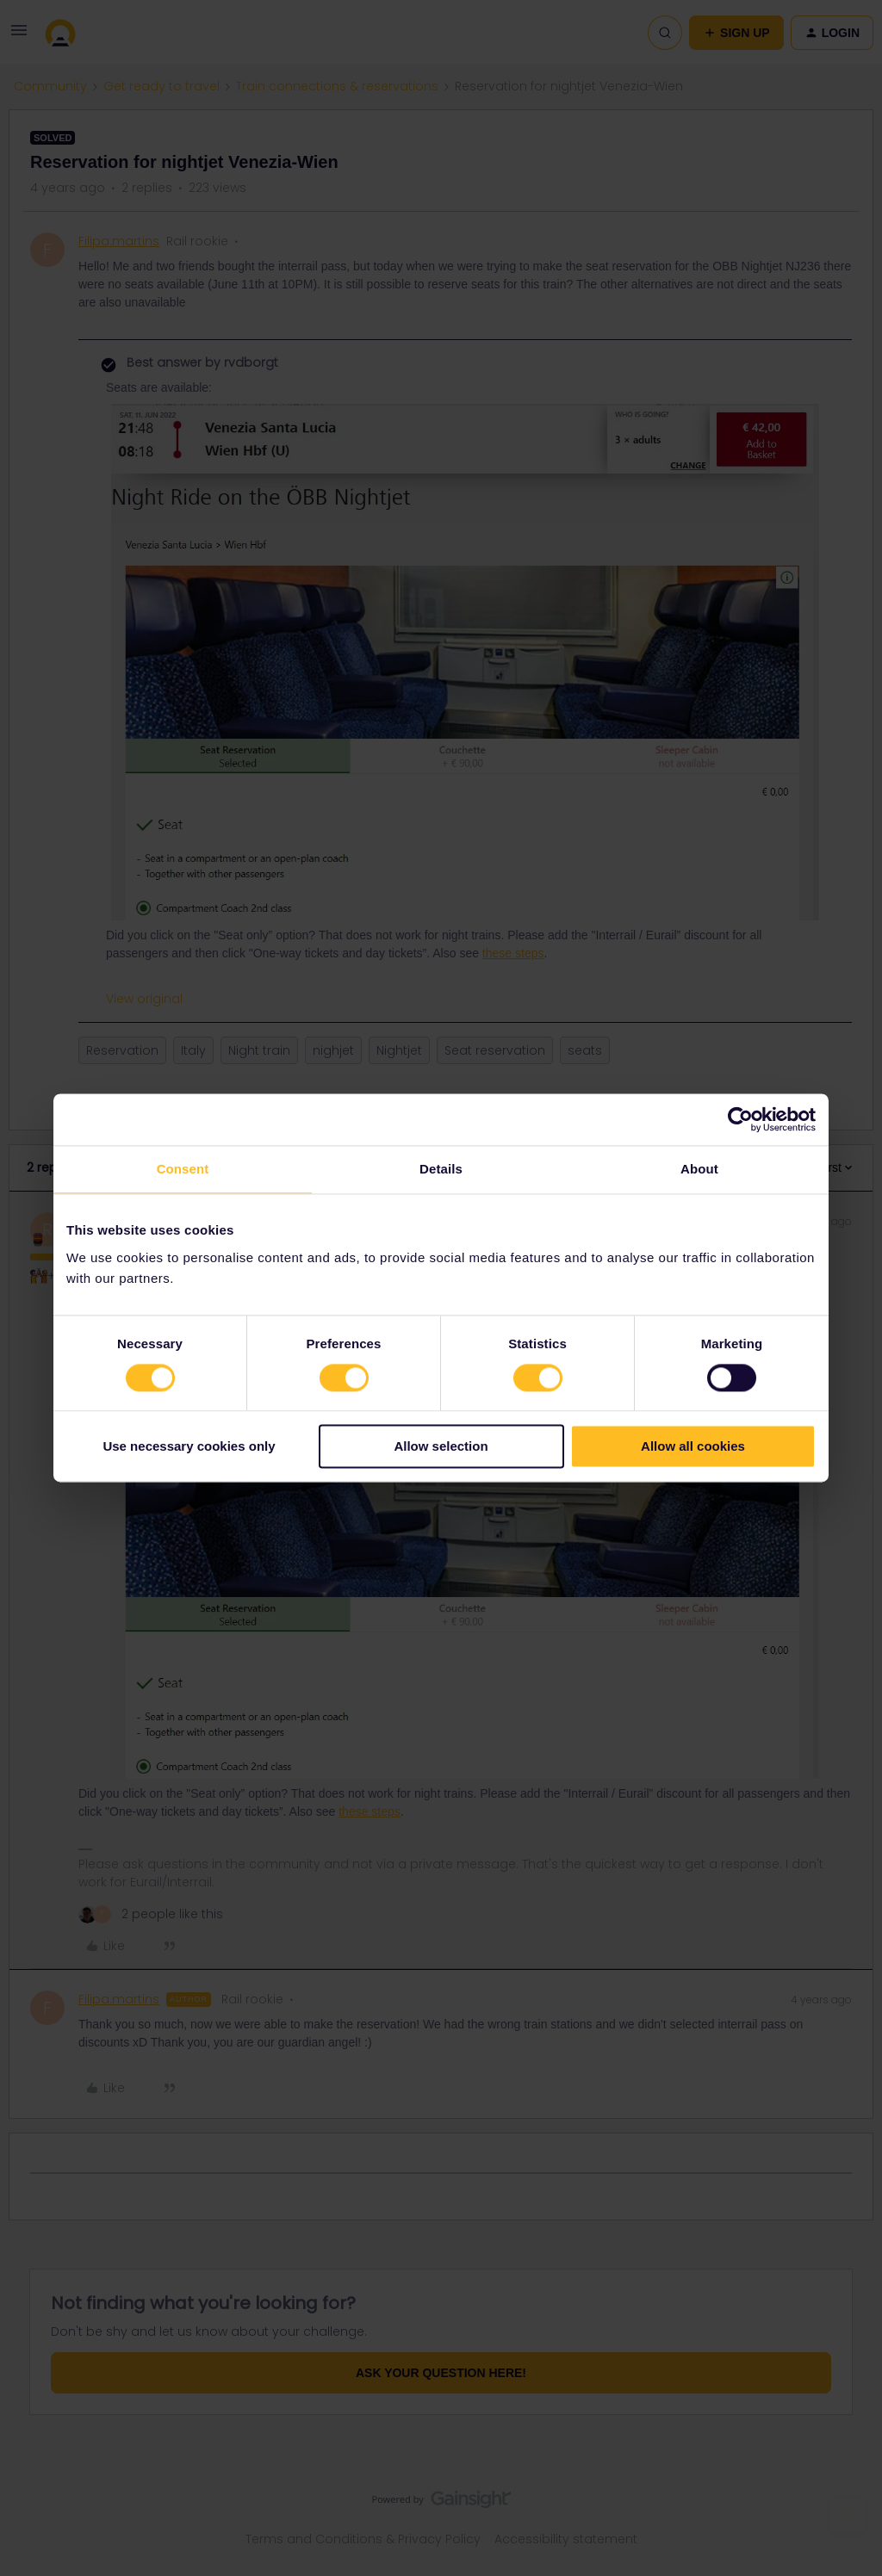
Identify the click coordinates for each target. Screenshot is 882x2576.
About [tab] (699, 1168)
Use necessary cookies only (188, 1447)
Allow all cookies (693, 1447)
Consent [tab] (183, 1168)
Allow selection (441, 1447)
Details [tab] (441, 1168)
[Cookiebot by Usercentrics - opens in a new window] (740, 1119)
